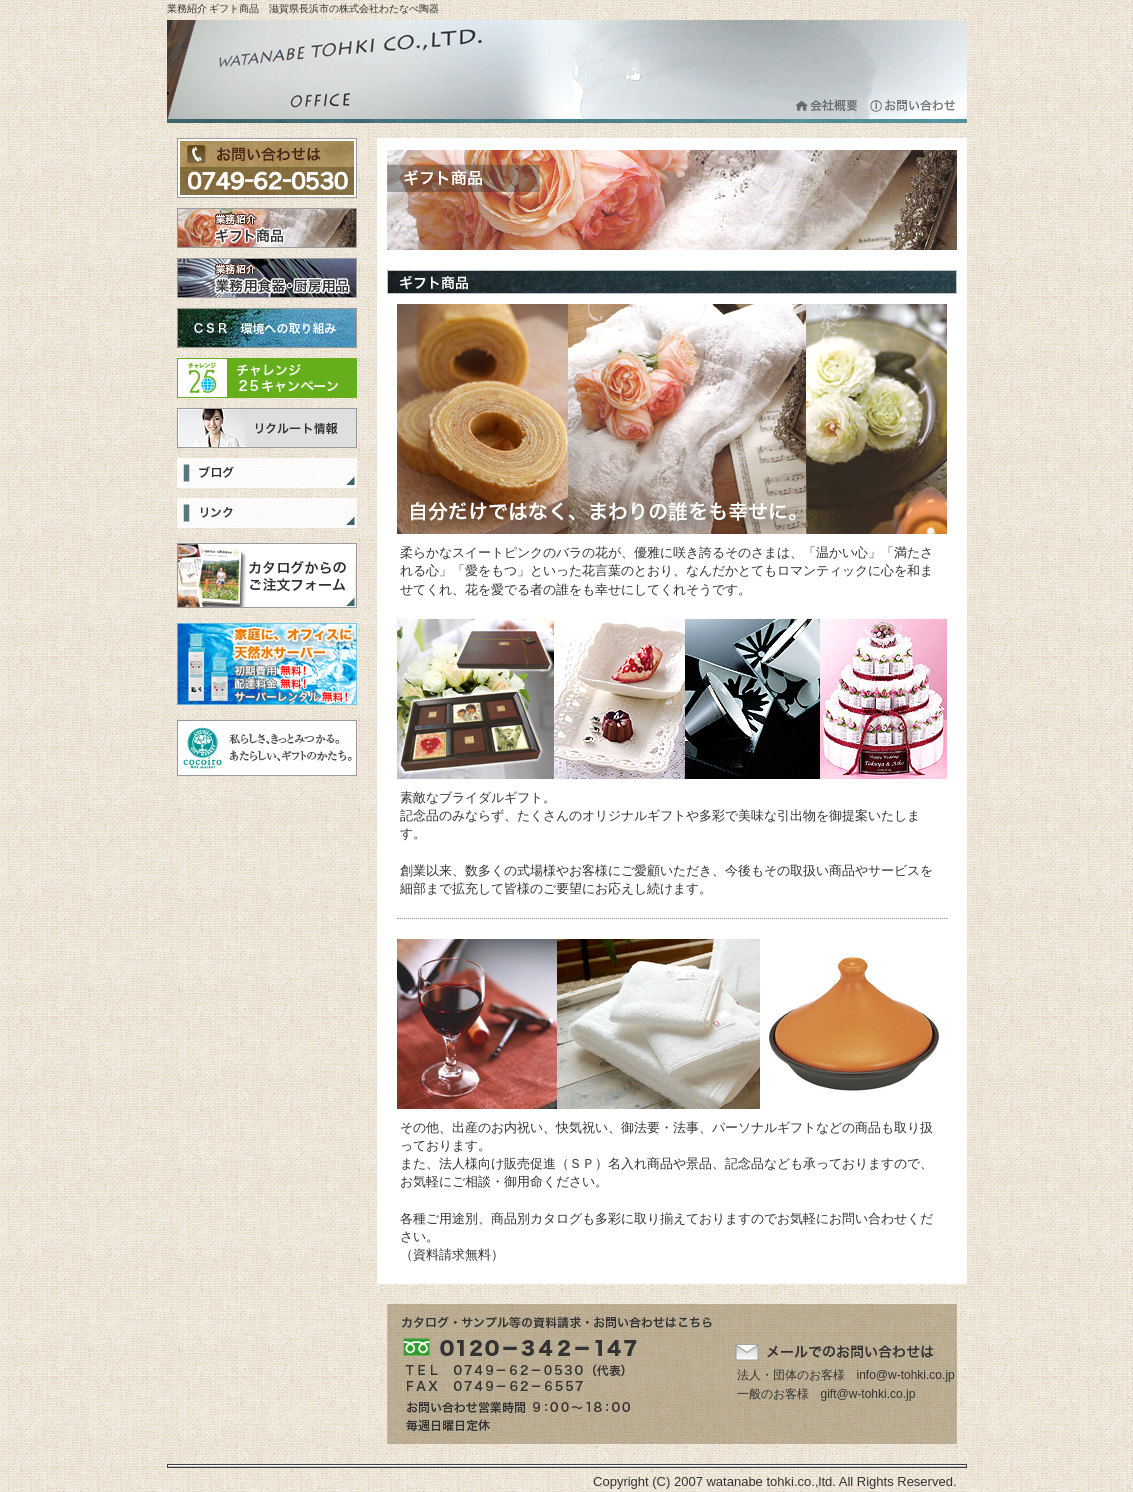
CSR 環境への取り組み (267, 328)
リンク (267, 513)
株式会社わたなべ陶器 (347, 71)
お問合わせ (913, 105)
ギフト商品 (267, 228)
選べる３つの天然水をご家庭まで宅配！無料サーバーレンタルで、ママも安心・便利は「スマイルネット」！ (267, 664)
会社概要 (827, 105)
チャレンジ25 (267, 378)
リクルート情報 (267, 428)
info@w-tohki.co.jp (906, 1375)
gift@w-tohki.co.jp (868, 1394)
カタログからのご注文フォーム (267, 575)
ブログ (267, 473)
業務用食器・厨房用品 (267, 278)
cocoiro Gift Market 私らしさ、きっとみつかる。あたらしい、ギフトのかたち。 (267, 748)
